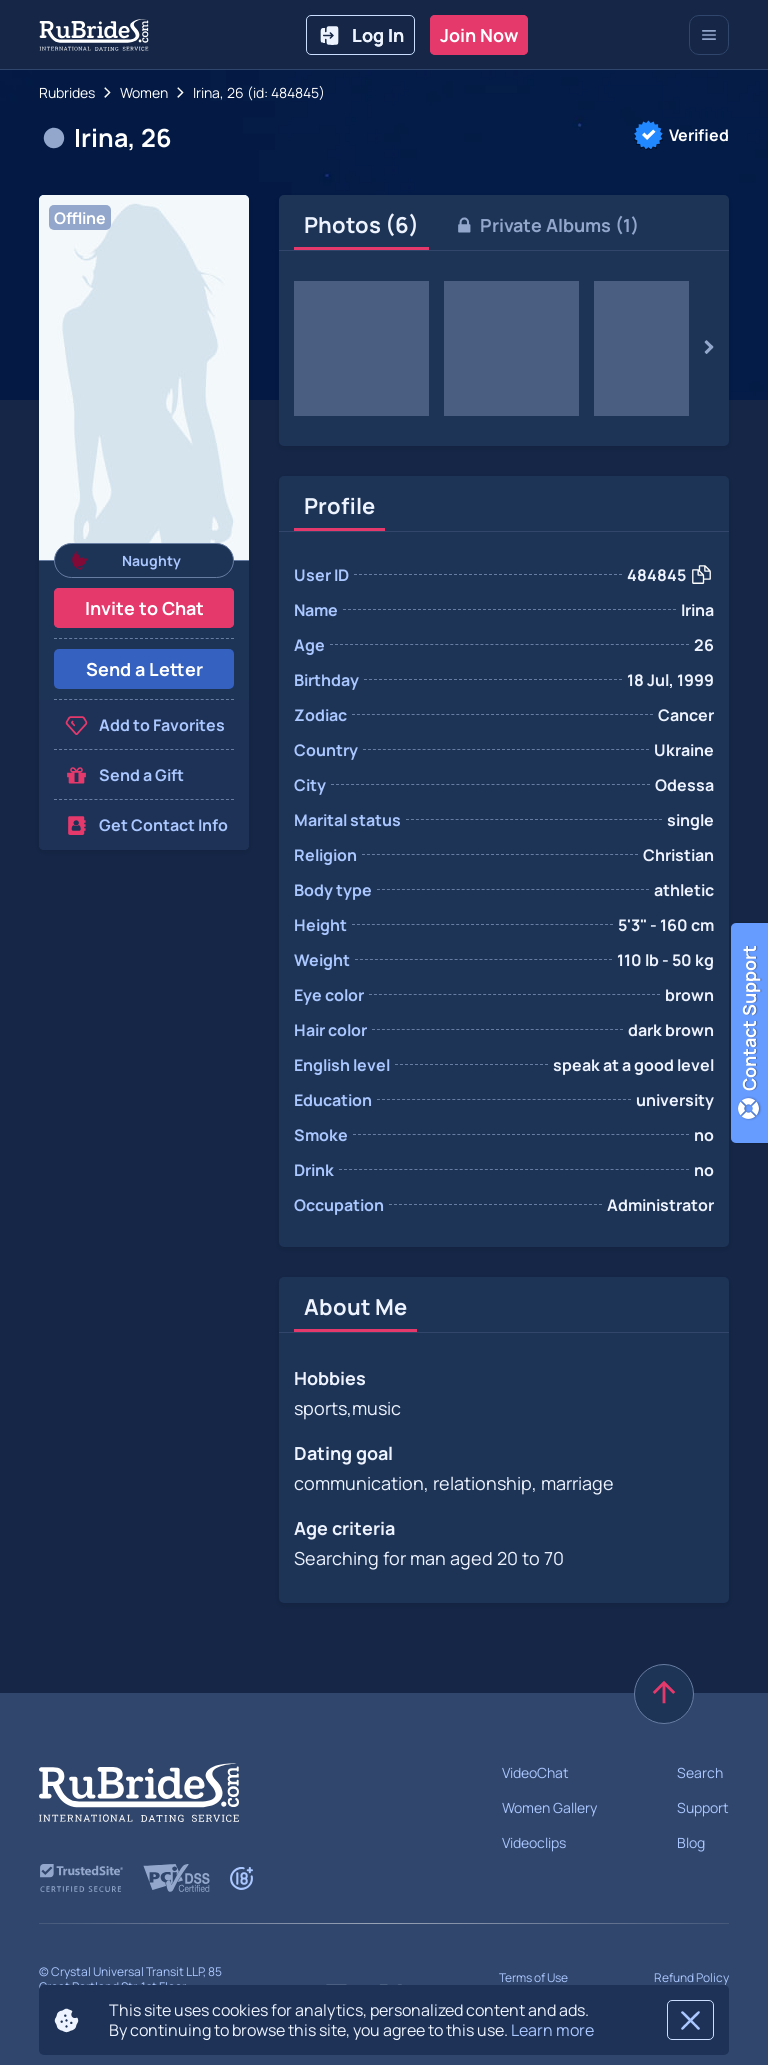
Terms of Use (533, 1977)
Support (703, 1807)
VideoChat (535, 1772)
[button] (144, 377)
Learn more (552, 2030)
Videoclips (534, 1842)
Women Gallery (549, 1807)
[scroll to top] (664, 1694)
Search (700, 1772)
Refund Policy (691, 1977)
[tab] (361, 225)
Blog (691, 1842)
